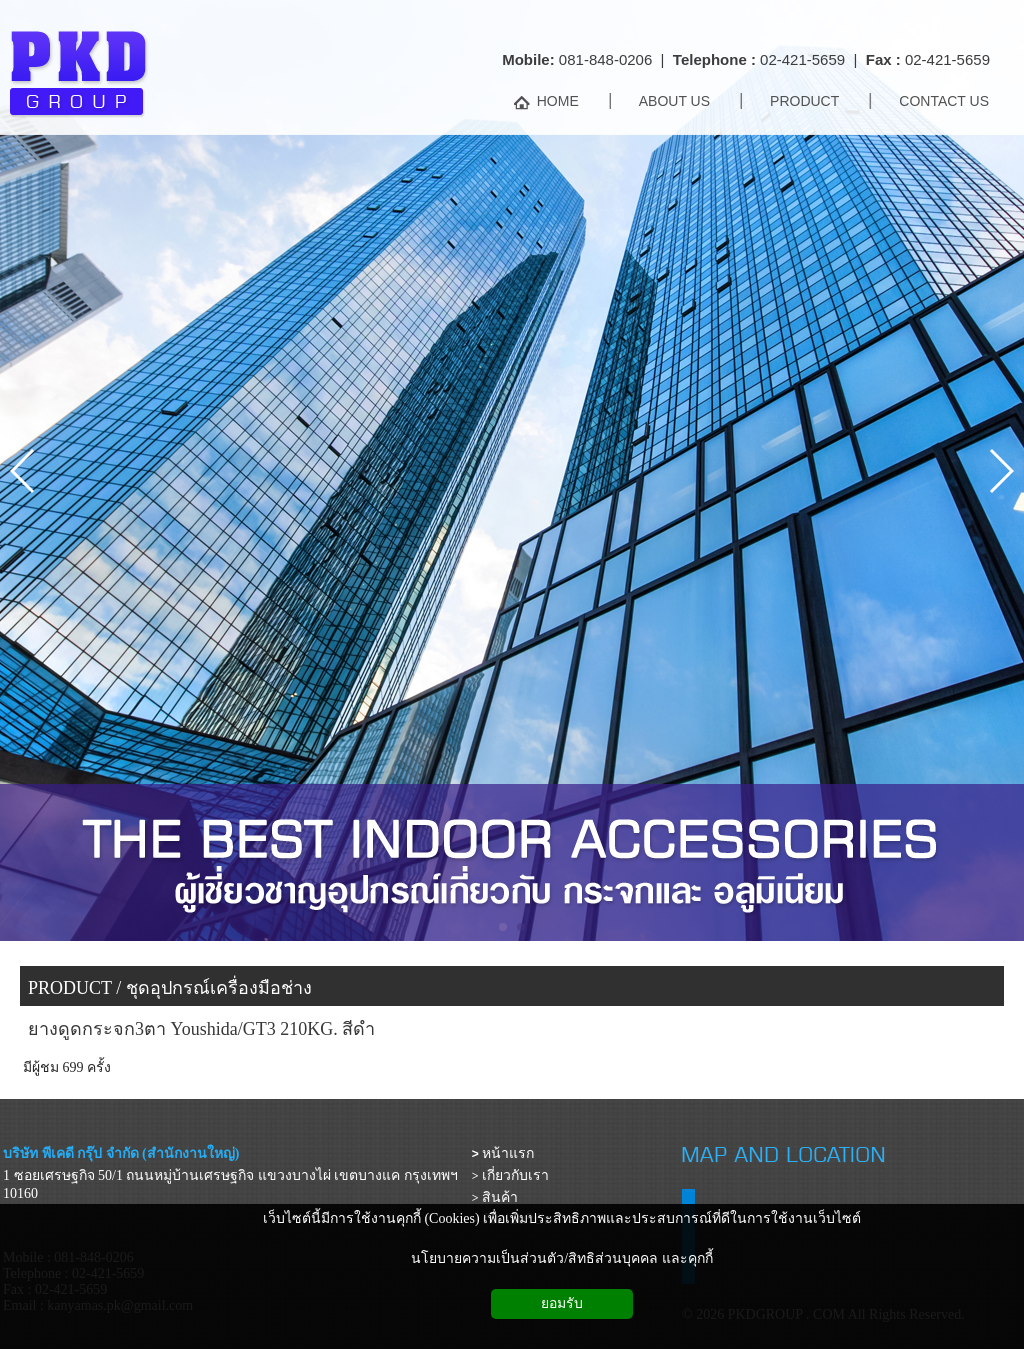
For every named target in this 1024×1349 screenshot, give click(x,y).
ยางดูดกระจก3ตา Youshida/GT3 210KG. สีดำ (201, 1029)
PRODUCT (70, 988)
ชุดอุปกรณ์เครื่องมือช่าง (219, 988)
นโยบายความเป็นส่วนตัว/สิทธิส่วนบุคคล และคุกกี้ (561, 1258)
